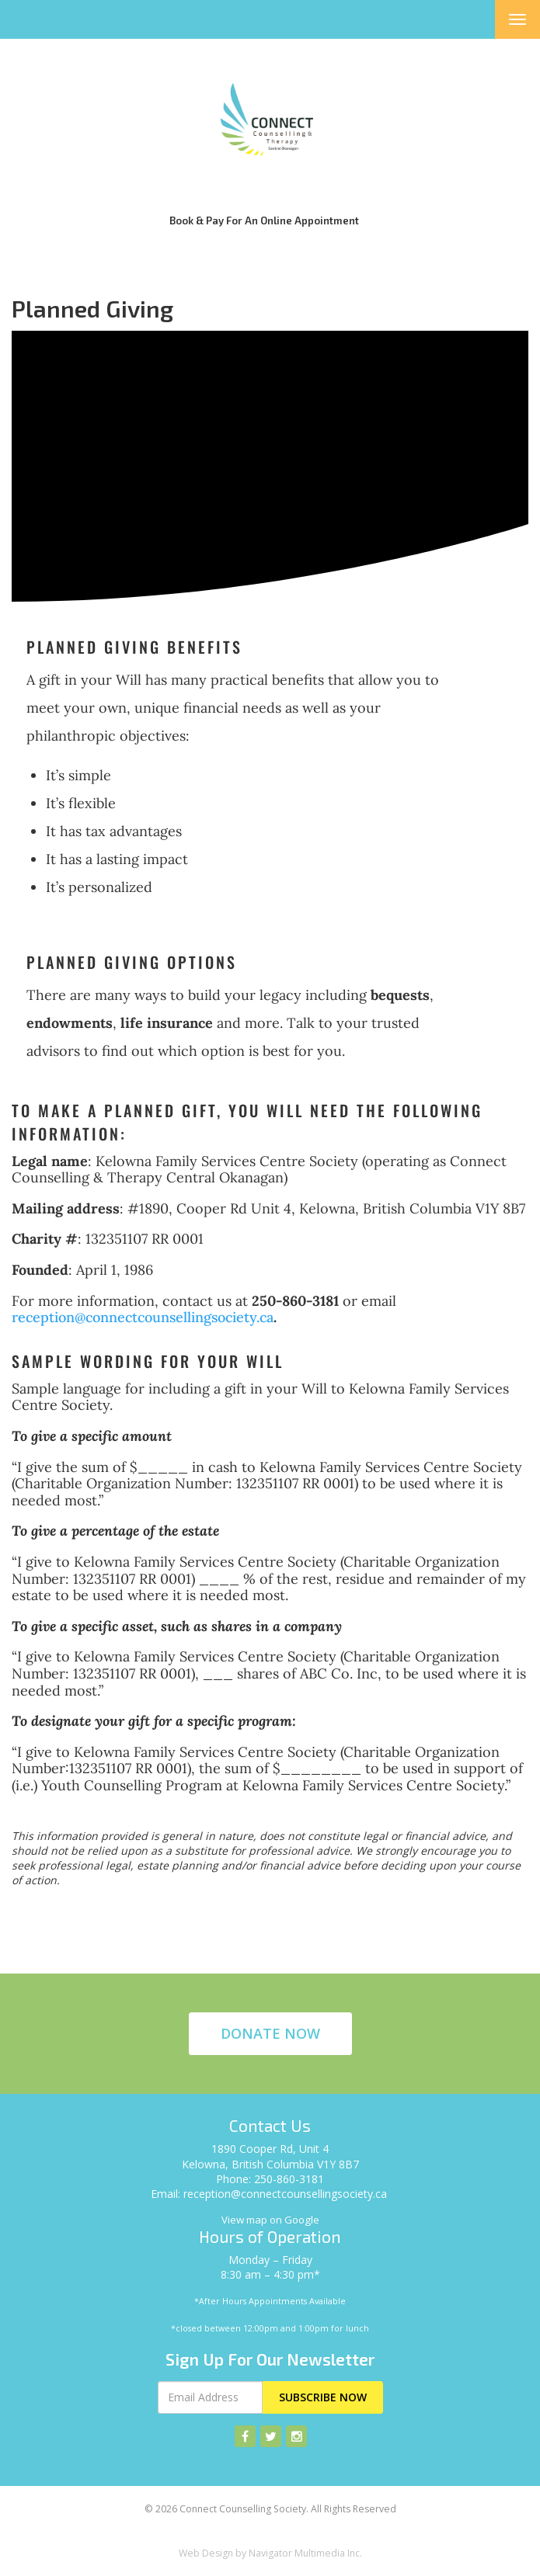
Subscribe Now (323, 2397)
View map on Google (270, 2220)
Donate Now (270, 2033)
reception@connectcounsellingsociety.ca (142, 1317)
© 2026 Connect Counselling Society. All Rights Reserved (270, 2508)
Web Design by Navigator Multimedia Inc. (270, 2553)
